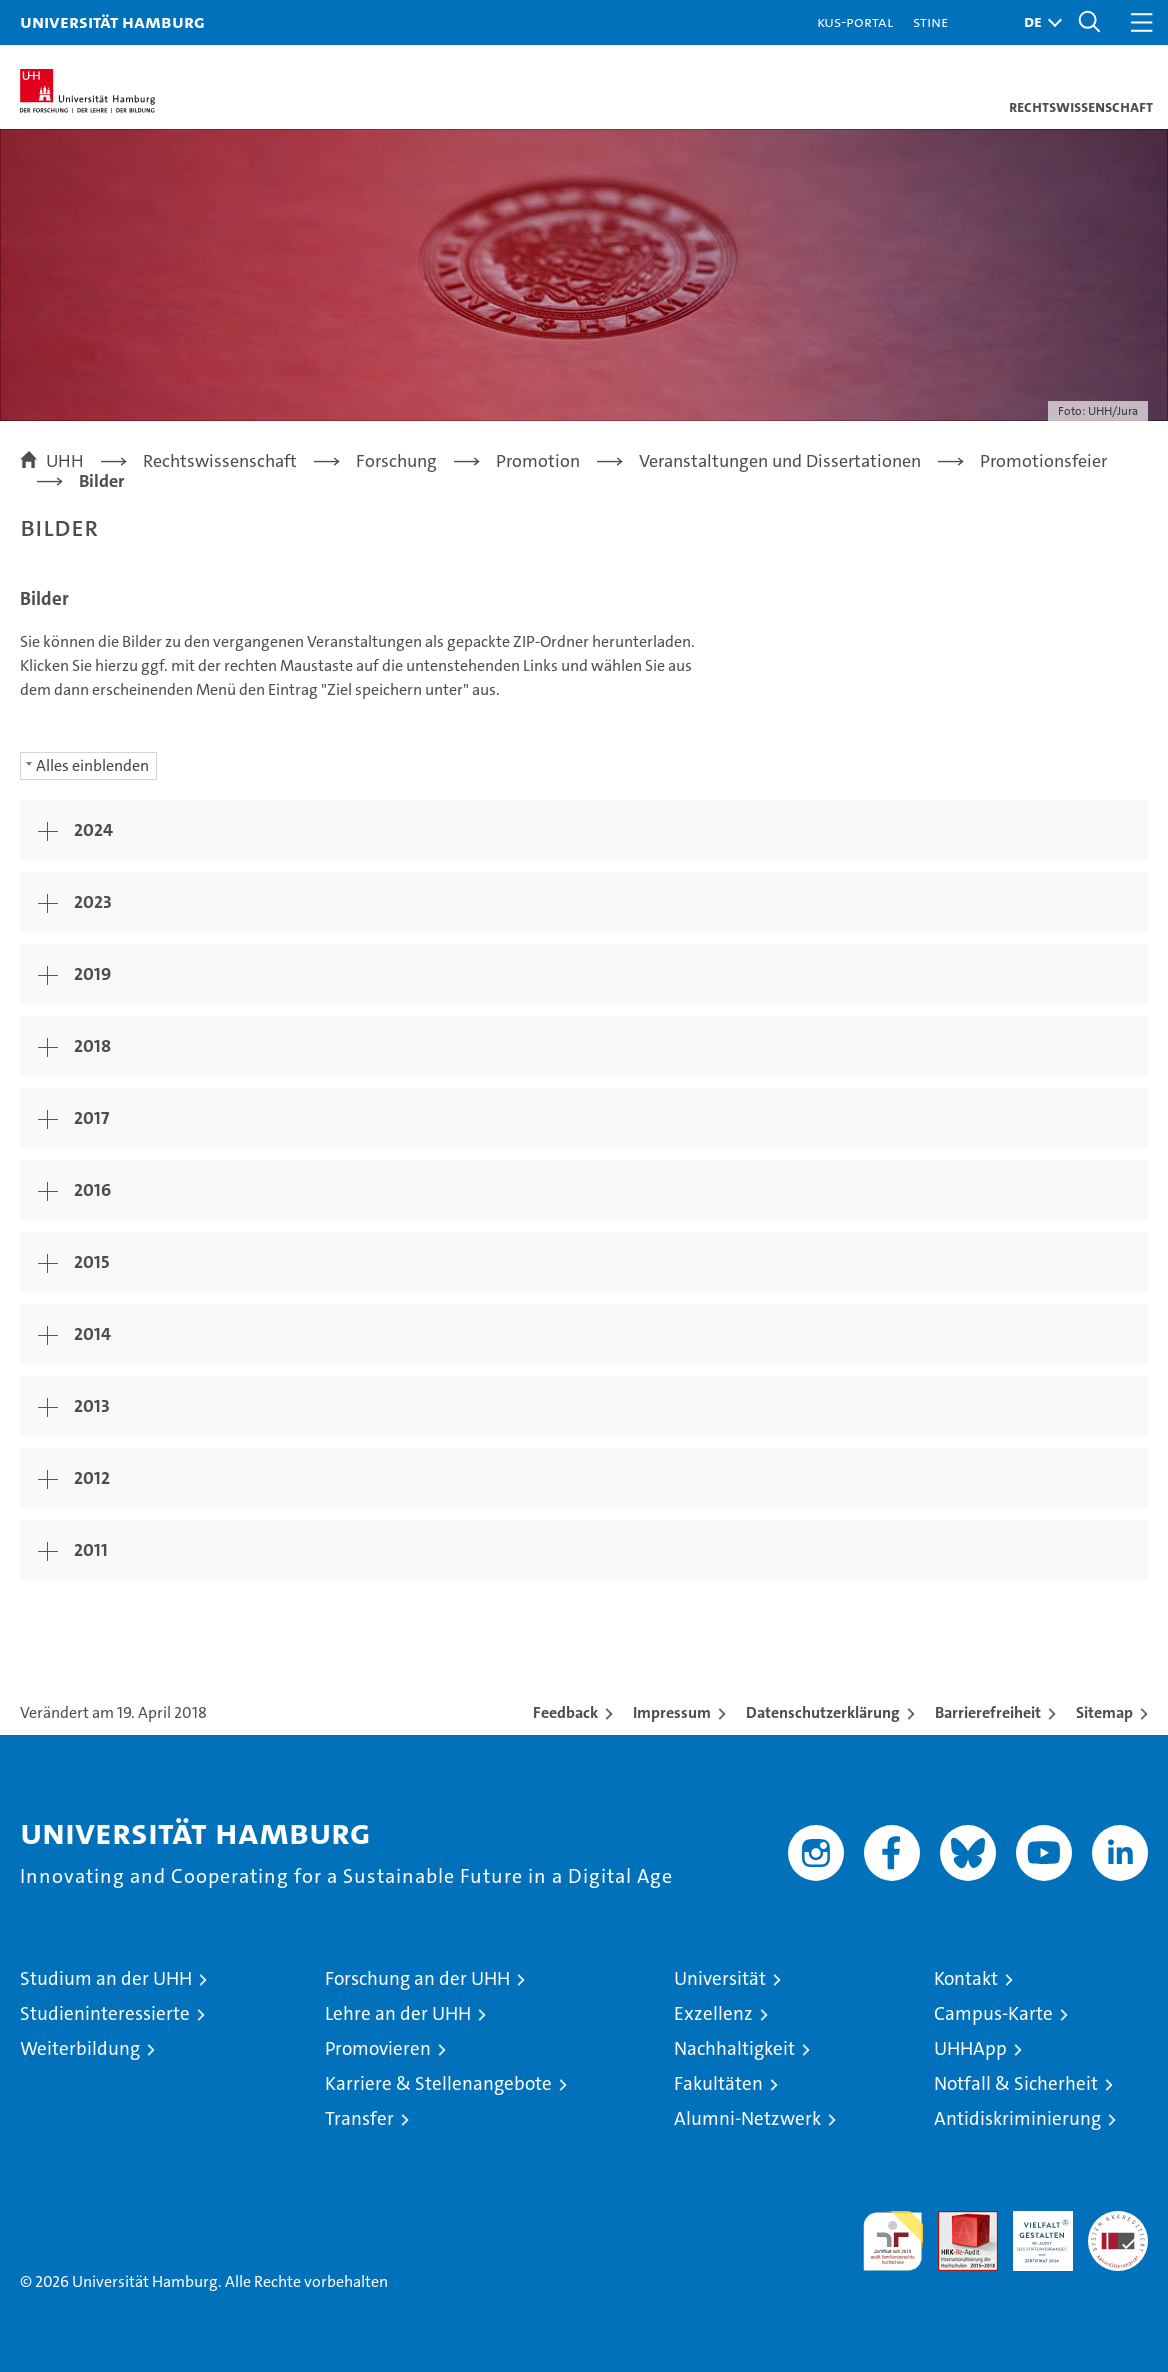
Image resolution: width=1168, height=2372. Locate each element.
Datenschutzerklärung (823, 1712)
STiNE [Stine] (930, 21)
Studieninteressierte (105, 2013)
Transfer (359, 2118)
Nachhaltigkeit (734, 2048)
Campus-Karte (993, 2013)
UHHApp (970, 2048)
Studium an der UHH (106, 1978)
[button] (1038, 22)
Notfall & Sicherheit (1016, 2083)
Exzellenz (713, 2013)
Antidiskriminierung (1017, 2118)
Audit (957, 2221)
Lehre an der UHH (398, 2013)
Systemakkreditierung (1118, 2221)
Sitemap (1104, 1712)
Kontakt (966, 1978)
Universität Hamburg (112, 21)
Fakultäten (718, 2083)
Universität (720, 1978)
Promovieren (378, 2048)
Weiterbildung (80, 2048)
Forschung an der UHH (417, 1978)
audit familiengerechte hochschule (893, 2241)
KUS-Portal (855, 21)
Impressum (672, 1712)
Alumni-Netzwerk (747, 2118)
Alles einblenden (92, 765)
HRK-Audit (1032, 2232)
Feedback (565, 1712)
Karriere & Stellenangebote (438, 2083)
